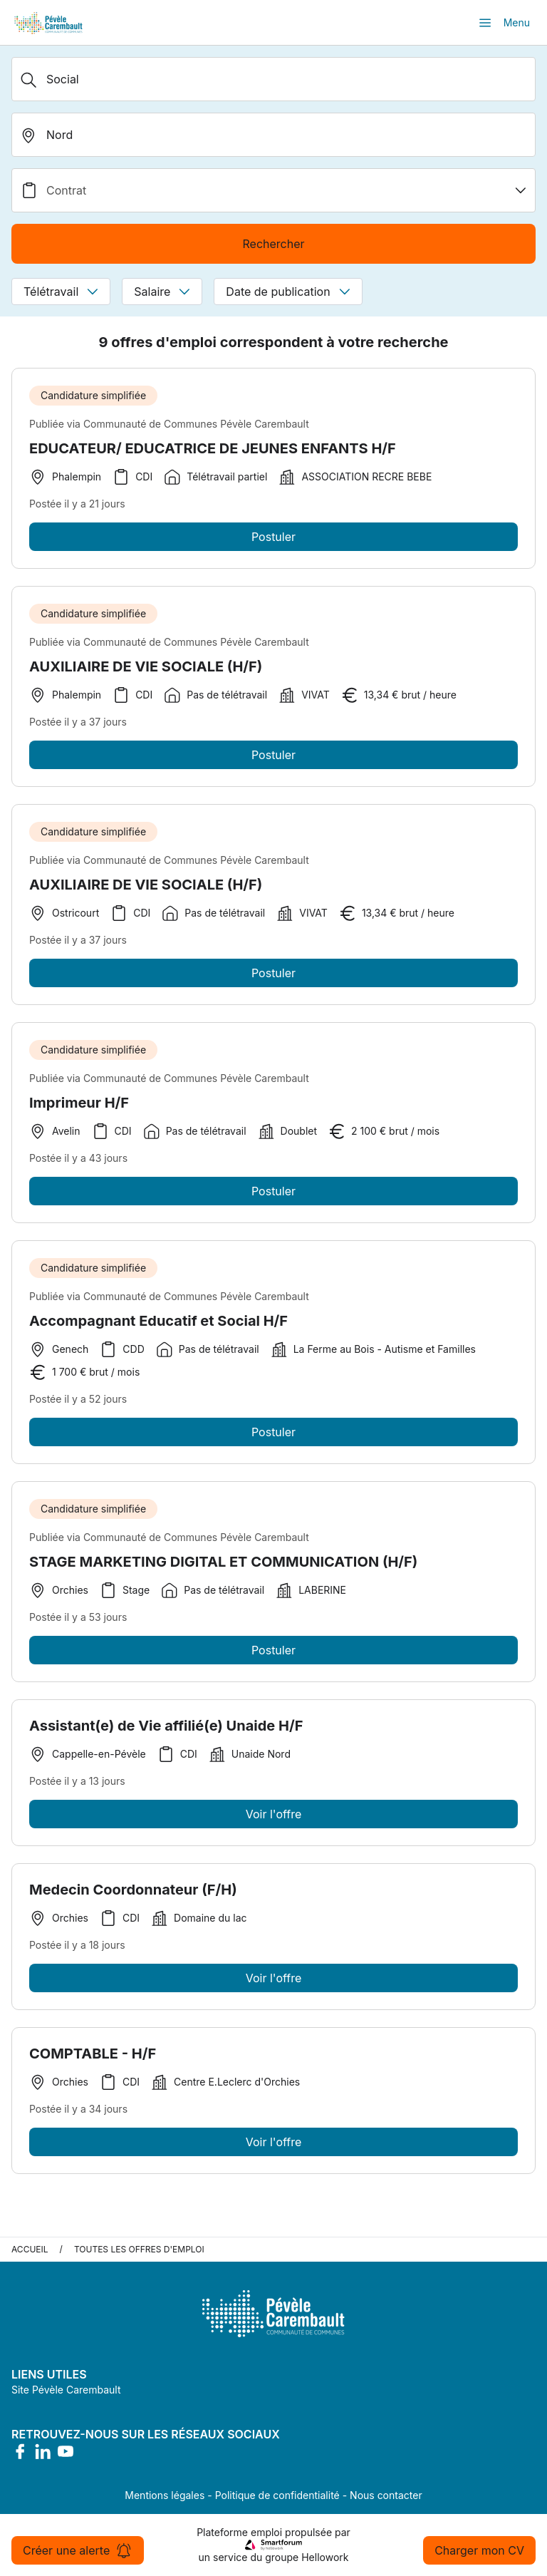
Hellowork (324, 2557)
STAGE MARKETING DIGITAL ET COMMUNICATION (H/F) (223, 1570)
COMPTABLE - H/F (92, 2062)
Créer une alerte (77, 2550)
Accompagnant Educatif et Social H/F (158, 1329)
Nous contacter (386, 2495)
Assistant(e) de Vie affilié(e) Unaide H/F (166, 1734)
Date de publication (288, 291)
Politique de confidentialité (277, 2495)
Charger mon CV (479, 2550)
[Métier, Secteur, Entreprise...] (273, 79)
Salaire (162, 291)
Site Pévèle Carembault (66, 2390)
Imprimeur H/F (79, 1111)
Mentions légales (164, 2495)
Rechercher (273, 244)
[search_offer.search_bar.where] (273, 135)
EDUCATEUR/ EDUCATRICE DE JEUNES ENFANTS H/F (212, 448)
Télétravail (61, 291)
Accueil (29, 2249)
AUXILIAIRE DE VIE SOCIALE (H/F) (145, 675)
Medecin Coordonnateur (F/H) (133, 1898)
